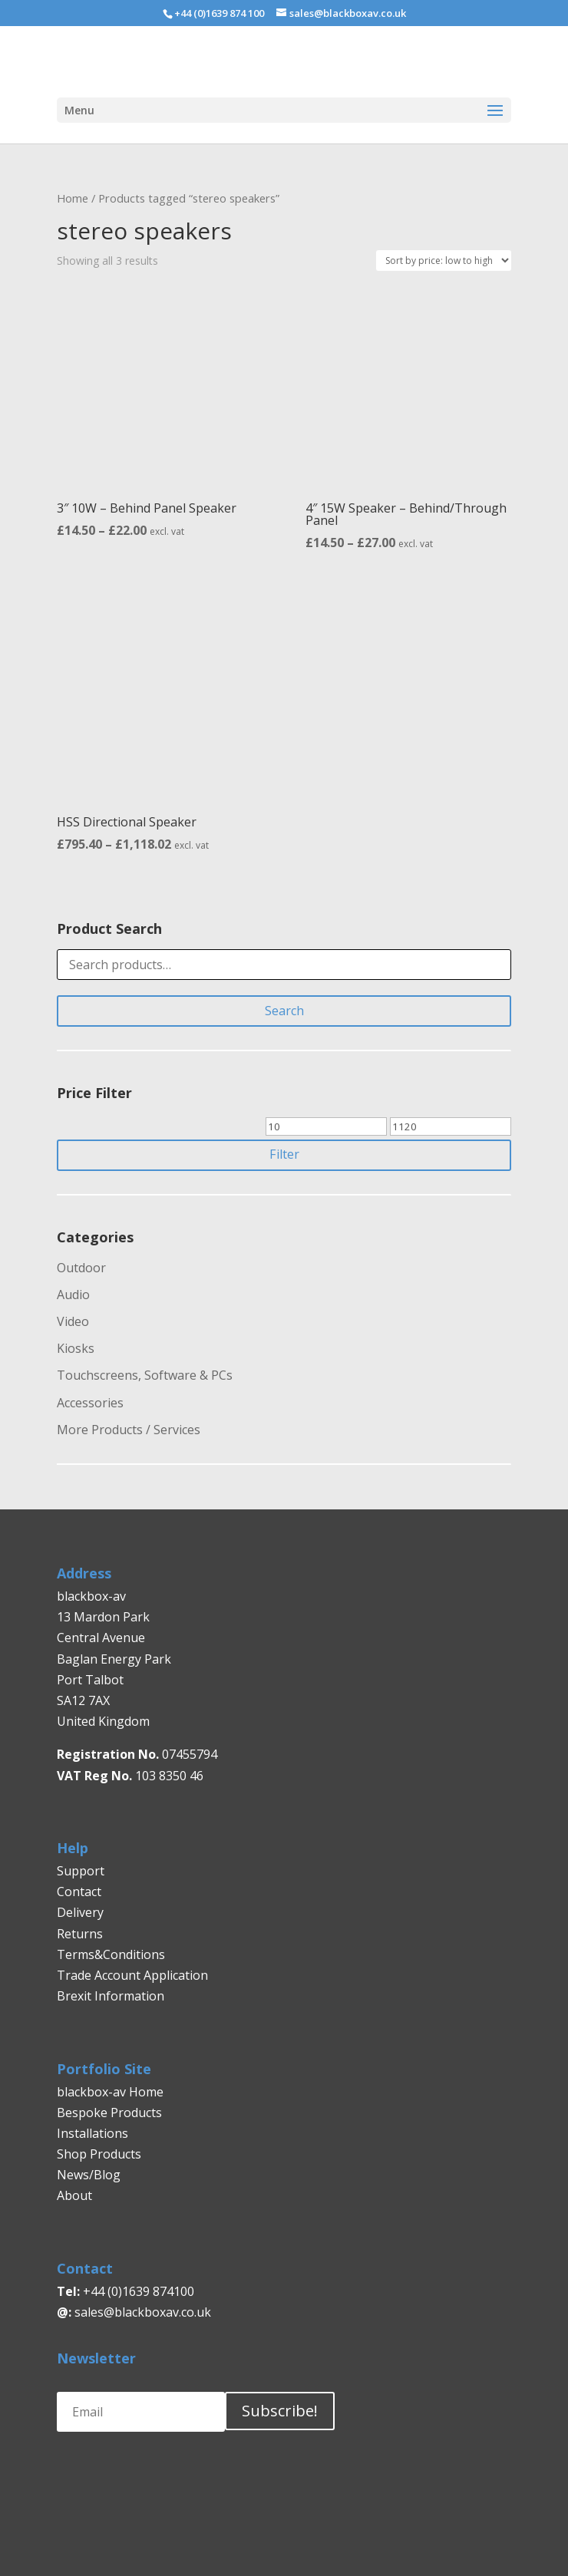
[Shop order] (443, 260)
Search (284, 1010)
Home (72, 198)
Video (73, 1321)
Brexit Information (110, 1995)
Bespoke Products (109, 2112)
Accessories (90, 1402)
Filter (284, 1154)
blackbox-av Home (110, 2091)
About (74, 2195)
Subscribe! (280, 2410)
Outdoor (81, 1267)
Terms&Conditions (111, 1954)
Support (80, 1870)
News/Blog (89, 2174)
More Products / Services (128, 1429)
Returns (81, 1933)
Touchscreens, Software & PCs (145, 1375)
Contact (79, 1891)
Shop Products (99, 2154)
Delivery (80, 1912)
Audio (73, 1294)
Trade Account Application (132, 1975)
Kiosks (75, 1348)
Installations (92, 2133)
